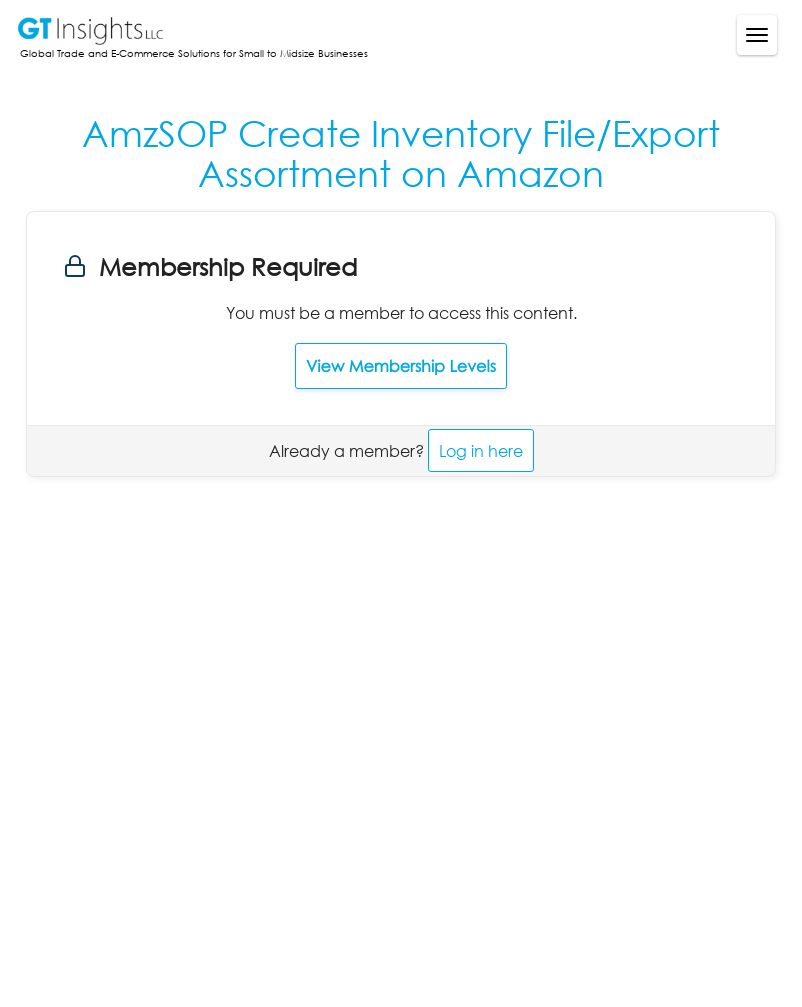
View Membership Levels (401, 366)
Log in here (481, 450)
